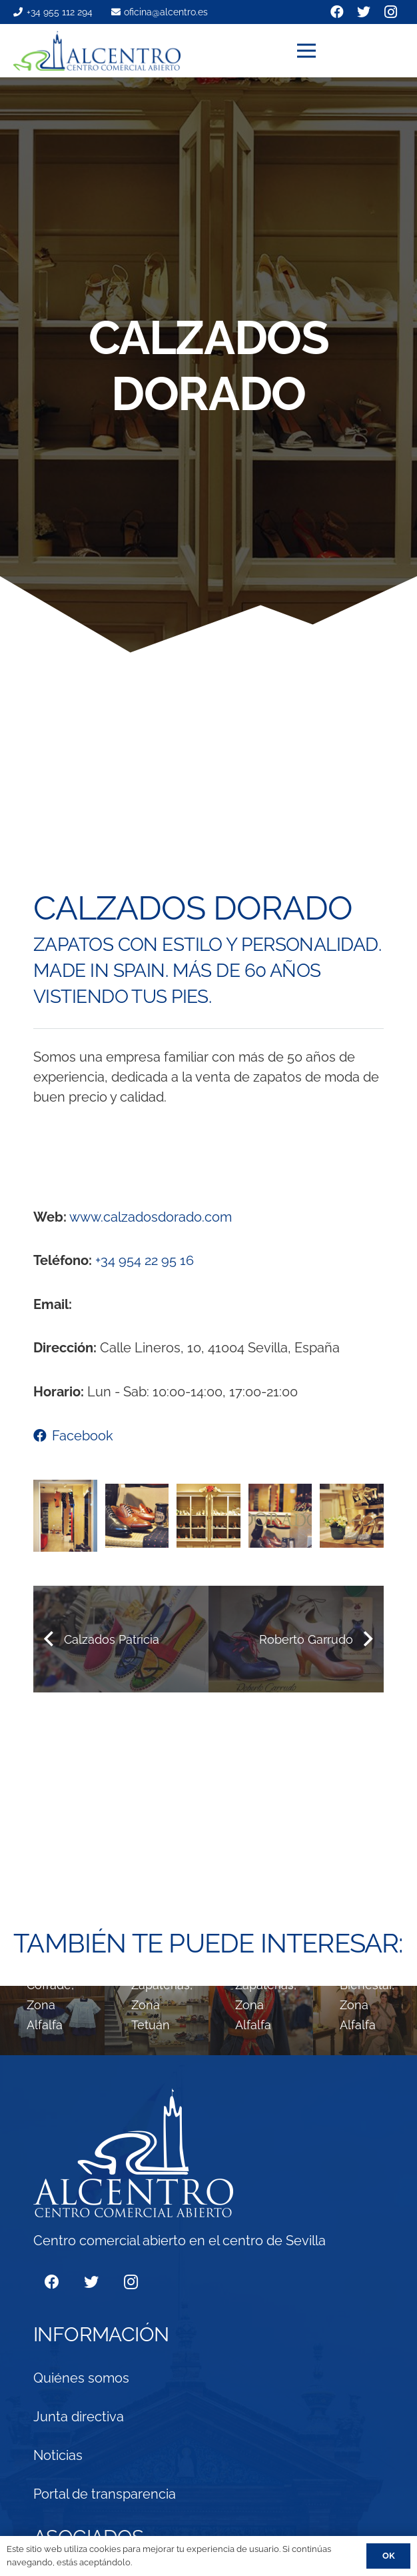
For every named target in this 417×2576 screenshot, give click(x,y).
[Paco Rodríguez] (157, 2020)
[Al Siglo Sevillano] (52, 2020)
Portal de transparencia (104, 2494)
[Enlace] (97, 51)
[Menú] (350, 50)
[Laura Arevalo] (365, 2020)
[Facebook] (51, 2282)
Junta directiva (78, 2417)
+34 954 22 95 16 (144, 1260)
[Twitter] (91, 2282)
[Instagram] (131, 2282)
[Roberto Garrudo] (261, 2020)
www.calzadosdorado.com (150, 1217)
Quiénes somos (81, 2378)
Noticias (58, 2455)
